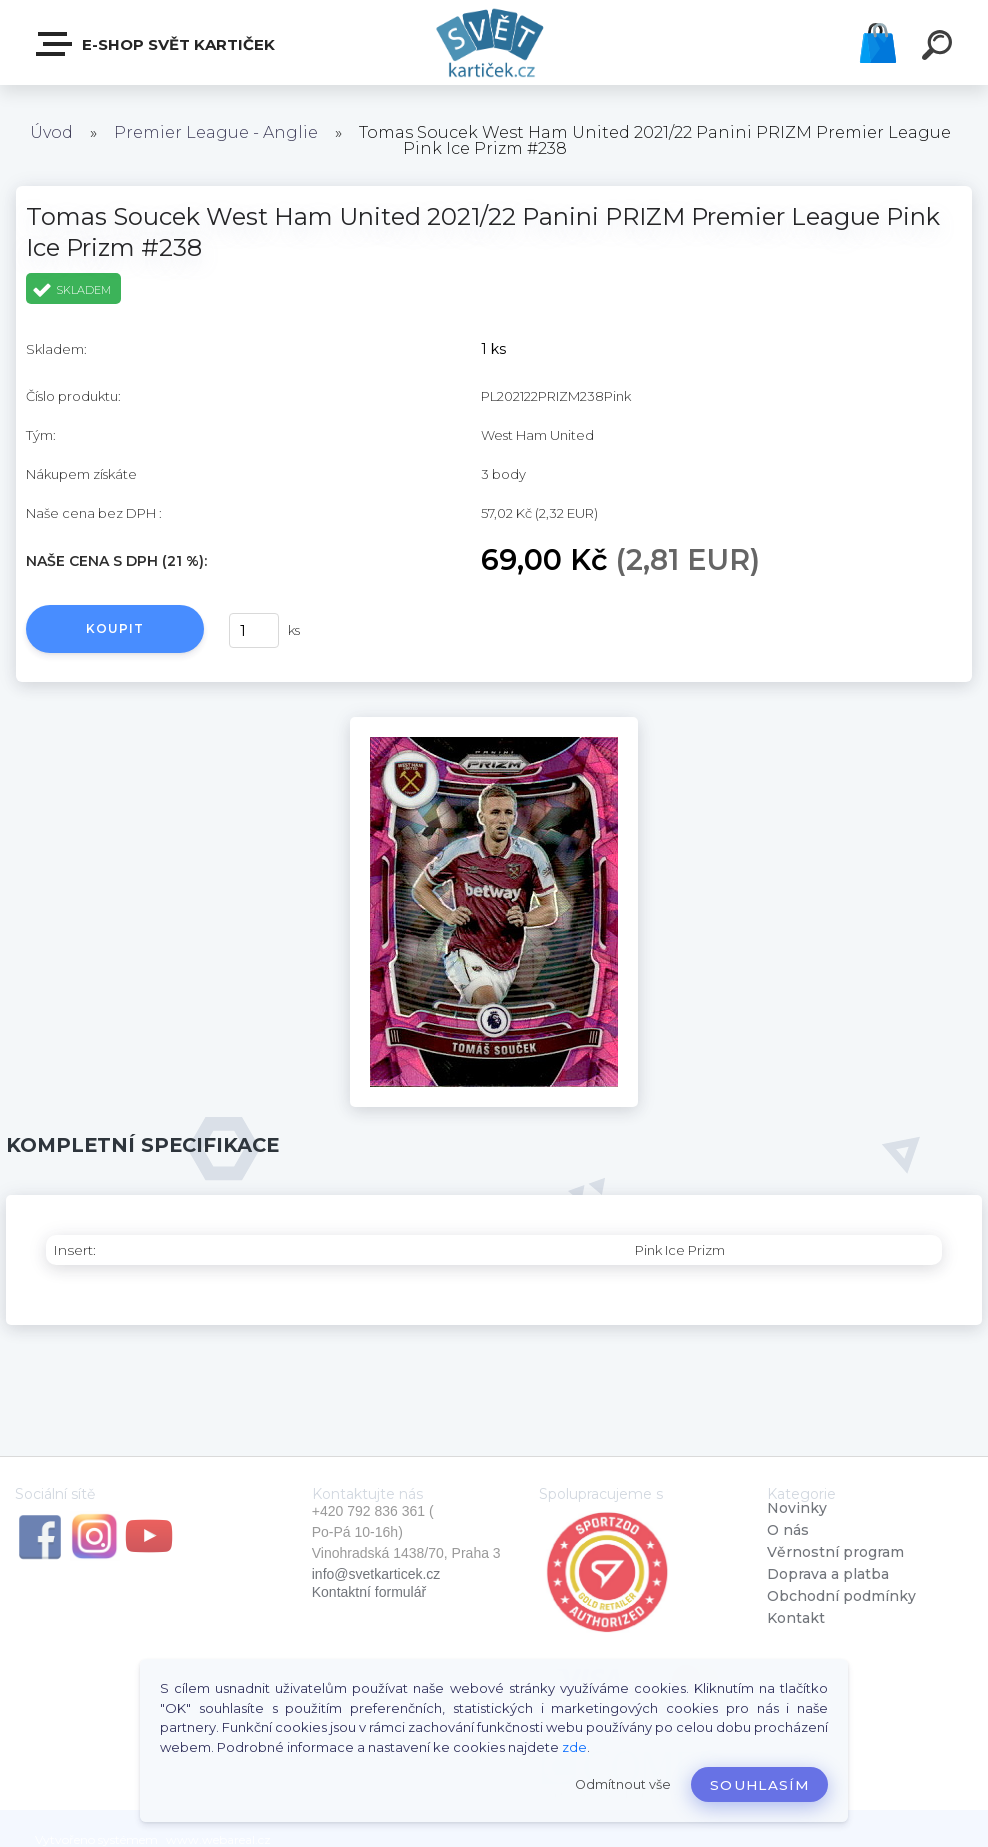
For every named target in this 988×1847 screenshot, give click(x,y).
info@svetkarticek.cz (376, 1574)
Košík (878, 43)
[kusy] (254, 630)
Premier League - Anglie (216, 132)
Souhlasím (759, 1785)
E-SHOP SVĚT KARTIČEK (156, 44)
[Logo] (494, 42)
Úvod (51, 132)
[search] (940, 48)
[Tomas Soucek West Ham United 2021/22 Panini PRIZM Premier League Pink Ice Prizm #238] (494, 724)
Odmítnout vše (623, 1784)
